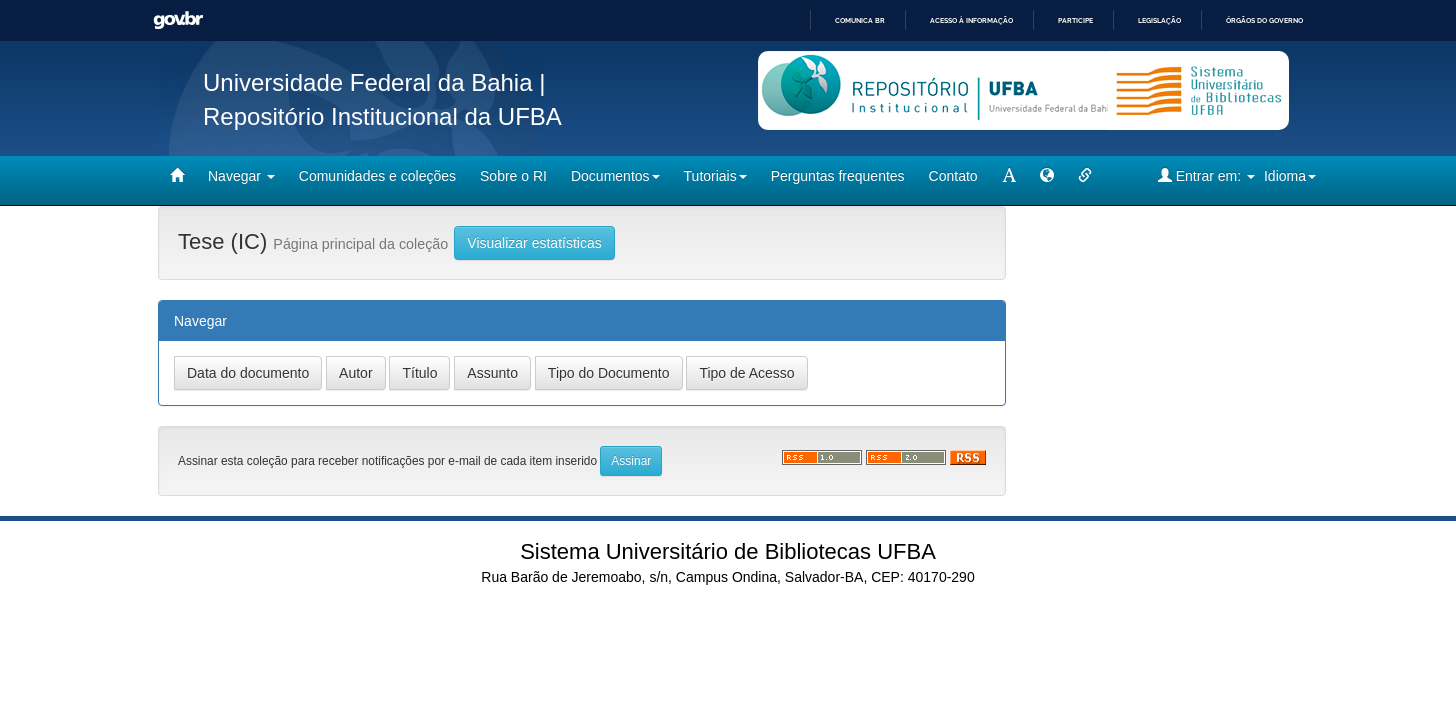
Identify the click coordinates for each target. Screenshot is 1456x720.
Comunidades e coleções (377, 176)
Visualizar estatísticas (534, 243)
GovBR (178, 20)
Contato (953, 176)
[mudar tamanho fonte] (1009, 176)
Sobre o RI (513, 176)
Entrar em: (1206, 175)
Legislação (1159, 20)
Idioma (1290, 176)
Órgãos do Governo (1264, 20)
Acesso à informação (971, 20)
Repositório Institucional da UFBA (382, 116)
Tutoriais (715, 176)
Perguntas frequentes (838, 176)
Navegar (241, 176)
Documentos (615, 176)
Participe (1075, 20)
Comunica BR (860, 20)
